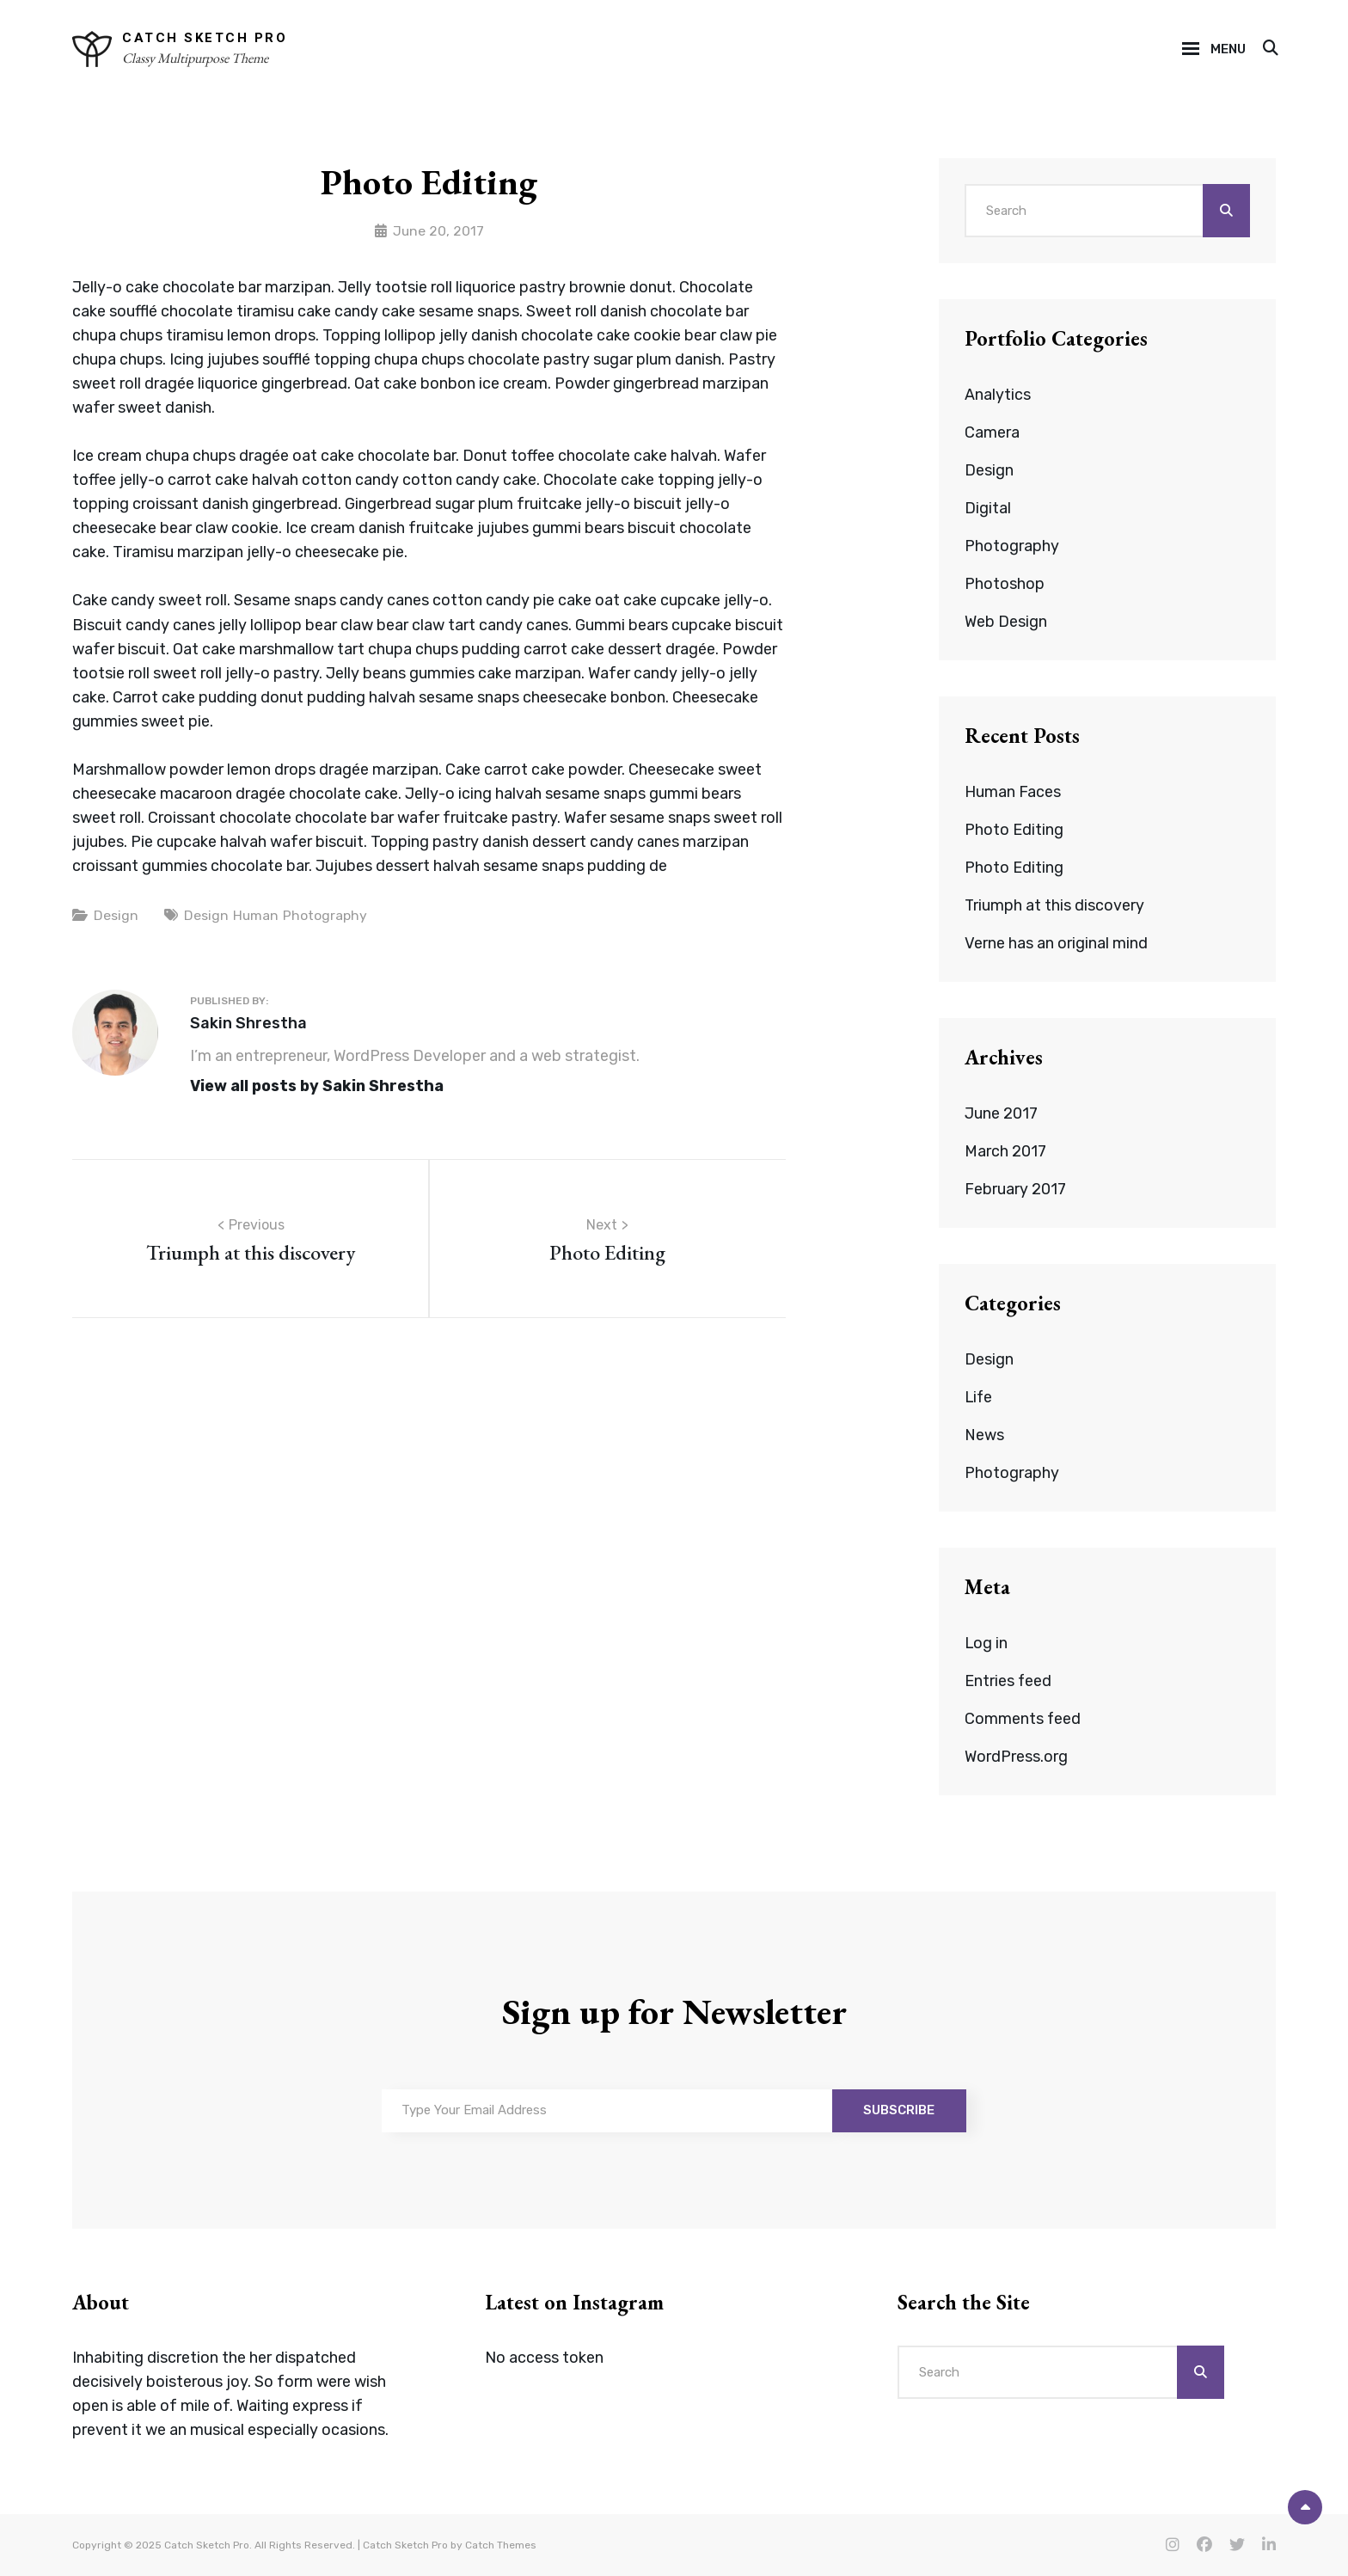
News (984, 1435)
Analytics (998, 394)
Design (116, 915)
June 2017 (1001, 1113)
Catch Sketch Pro (204, 38)
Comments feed (1023, 1718)
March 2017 (1005, 1151)
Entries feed (1008, 1680)
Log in (986, 1643)
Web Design (1006, 621)
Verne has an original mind (1056, 943)
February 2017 (1015, 1189)
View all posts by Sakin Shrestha (318, 1085)
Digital (988, 508)
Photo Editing (1014, 829)
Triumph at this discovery (1055, 905)
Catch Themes (500, 2545)
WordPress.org (1016, 1756)
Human (256, 915)
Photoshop (1005, 583)
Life (979, 1397)
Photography (326, 915)
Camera (992, 432)
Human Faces (1013, 791)
